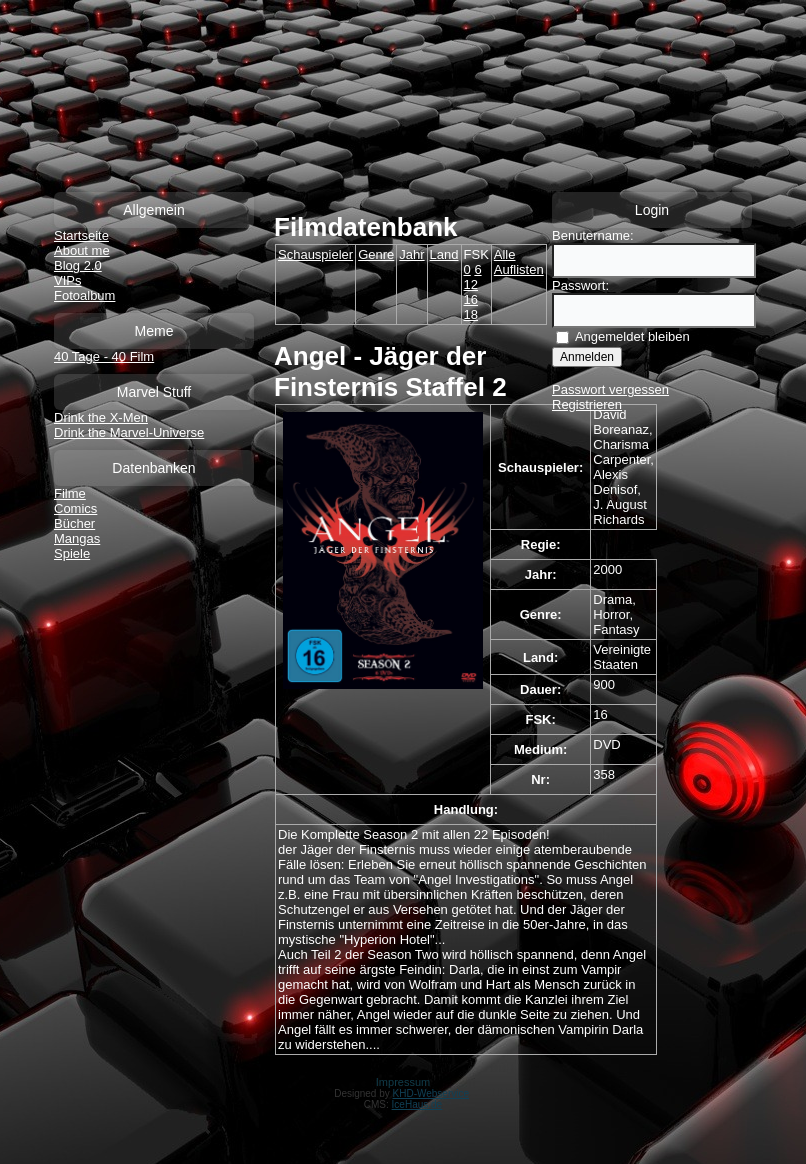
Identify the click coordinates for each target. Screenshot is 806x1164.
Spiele (72, 553)
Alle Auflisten (519, 262)
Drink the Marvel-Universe (129, 432)
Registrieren (587, 404)
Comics (75, 508)
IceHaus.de (417, 1104)
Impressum (403, 1082)
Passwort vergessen (610, 389)
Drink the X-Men (101, 417)
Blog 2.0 (78, 265)
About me (82, 250)
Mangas (77, 538)
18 (471, 314)
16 (471, 299)
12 (471, 284)
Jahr (411, 254)
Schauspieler (315, 254)
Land (444, 254)
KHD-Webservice (431, 1093)
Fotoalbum (84, 295)
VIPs (67, 280)
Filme (70, 493)
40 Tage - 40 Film (104, 356)
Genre (376, 254)
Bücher (74, 523)
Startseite (81, 235)
